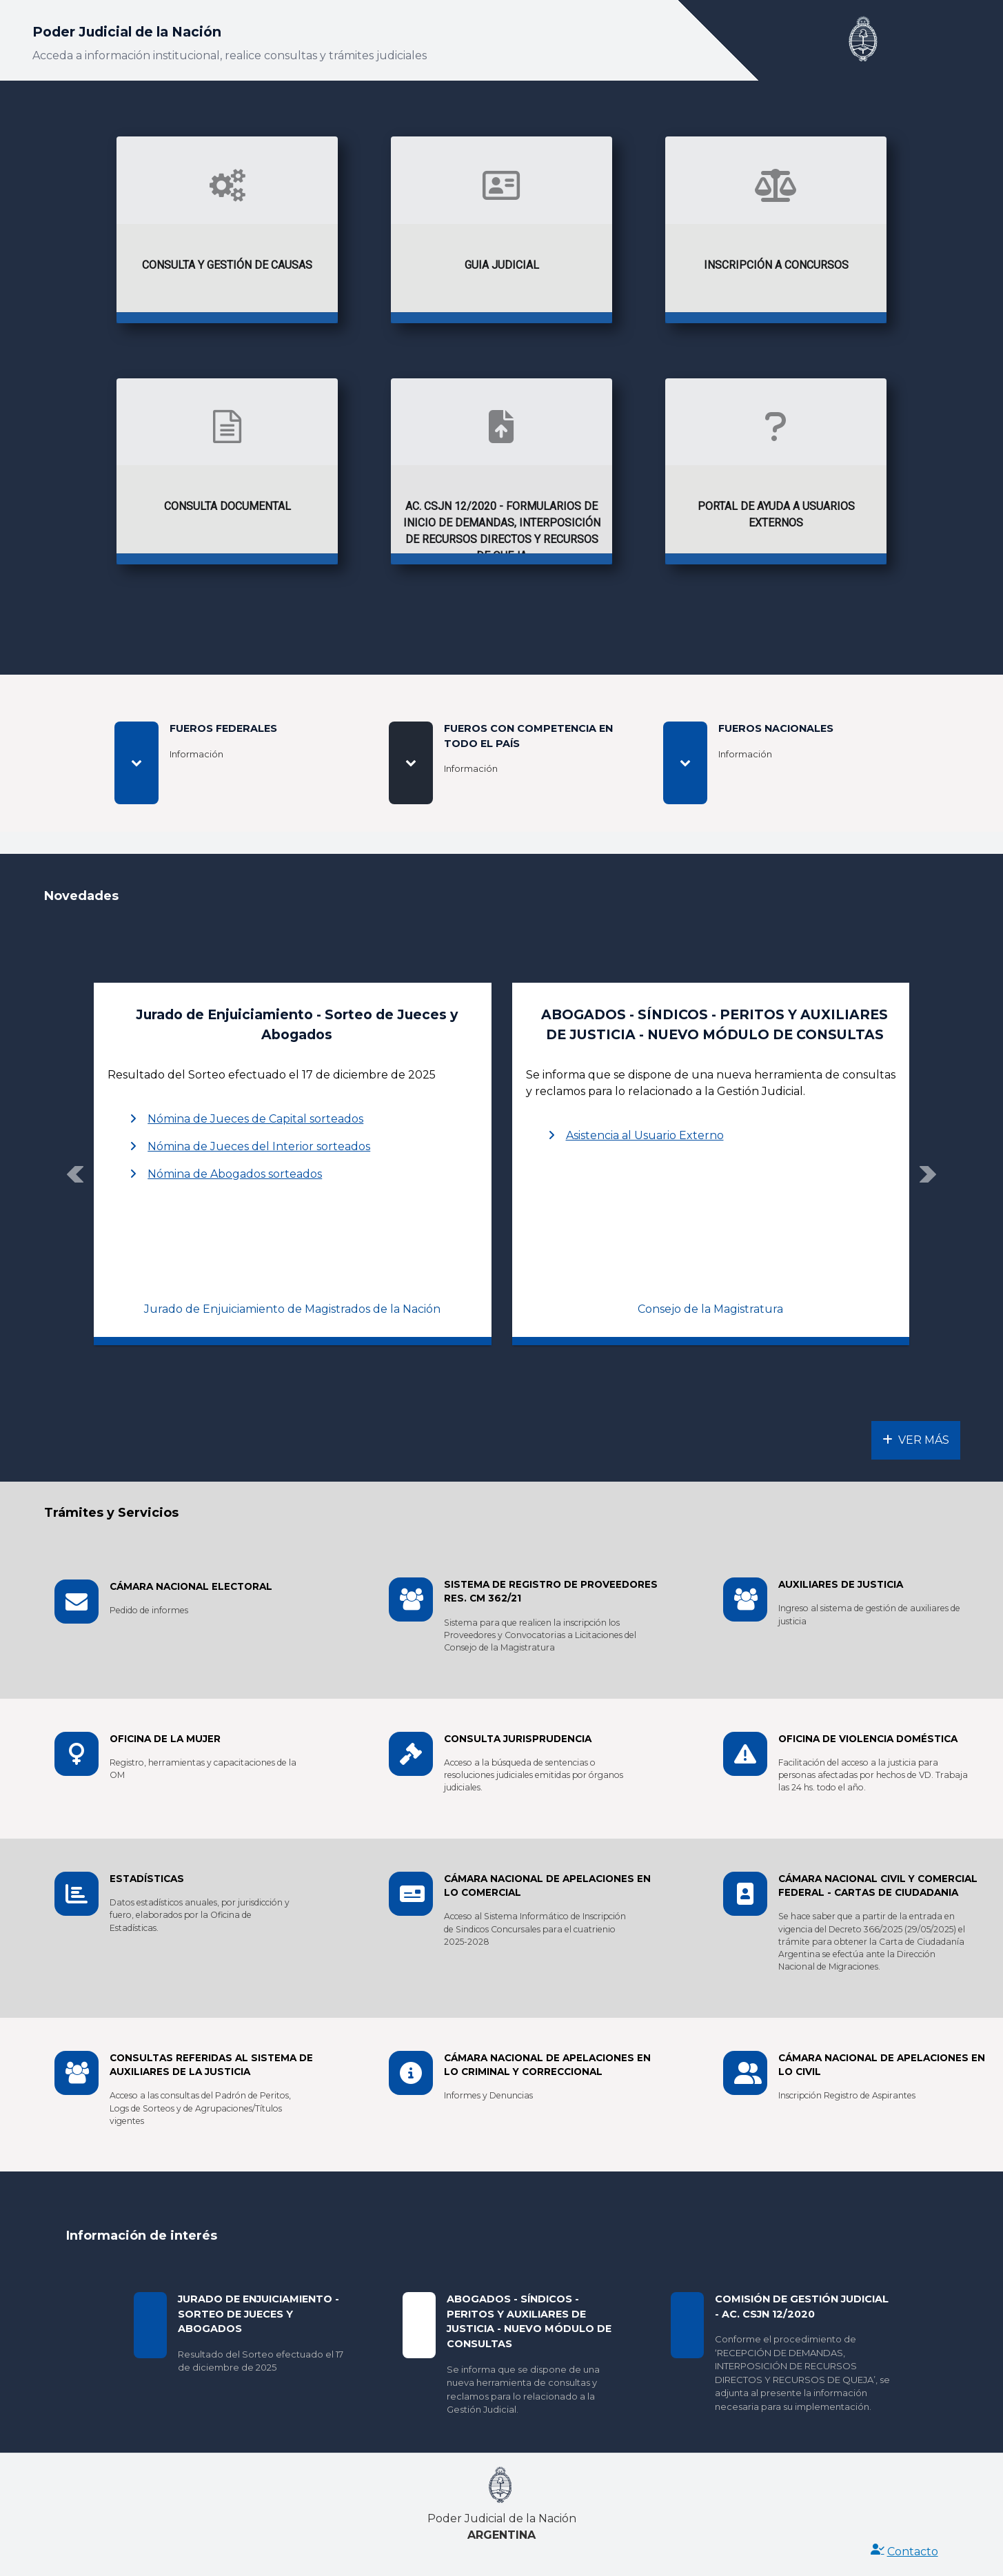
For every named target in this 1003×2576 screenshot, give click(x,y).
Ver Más (915, 1440)
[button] (75, 1174)
